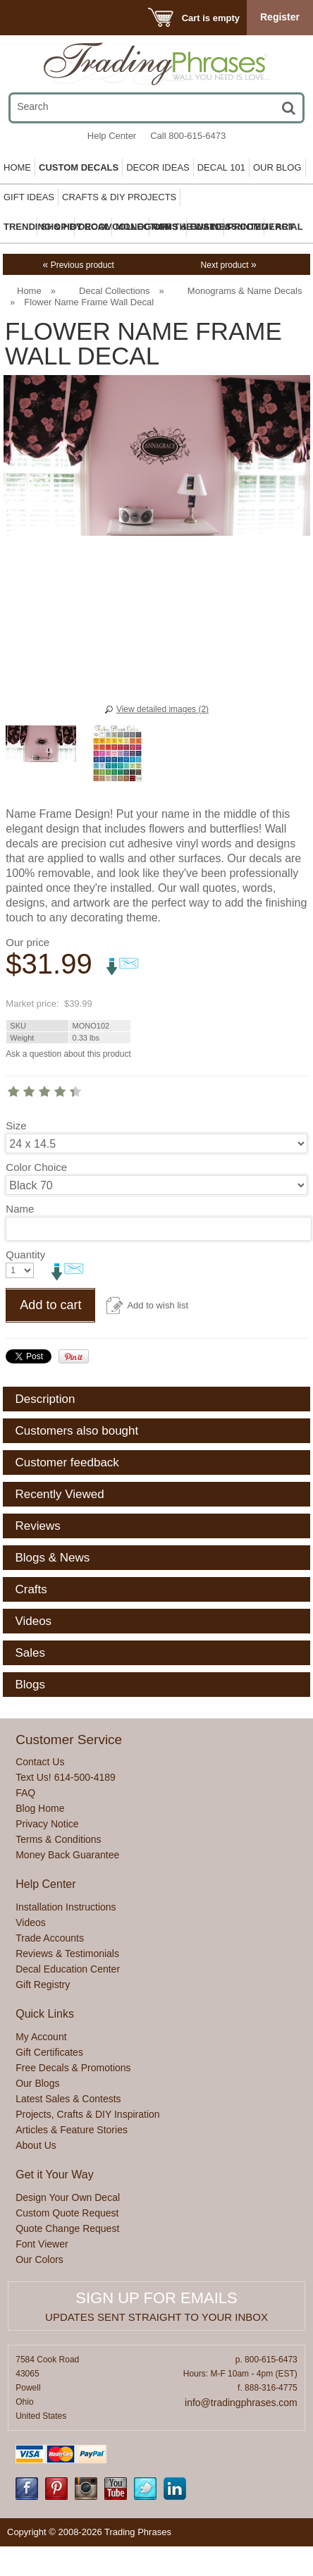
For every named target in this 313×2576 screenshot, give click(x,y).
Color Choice (36, 1167)
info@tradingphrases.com (241, 2402)
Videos (31, 1922)
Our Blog (277, 167)
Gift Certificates (49, 2052)
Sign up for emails (156, 2298)
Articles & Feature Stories (72, 2129)
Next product (229, 265)
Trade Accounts (50, 1938)
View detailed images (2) (162, 709)
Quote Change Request (67, 2228)
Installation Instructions (66, 1907)
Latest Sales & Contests (68, 2098)
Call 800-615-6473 (188, 135)
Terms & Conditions (58, 1839)
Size (16, 1125)
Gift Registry (43, 1984)
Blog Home (40, 1808)
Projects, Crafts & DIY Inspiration (87, 2114)
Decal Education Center (68, 1969)
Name (20, 1209)
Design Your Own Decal (68, 2197)
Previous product (78, 265)
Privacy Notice (47, 1823)
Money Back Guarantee (67, 1854)
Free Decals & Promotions (73, 2067)
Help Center (111, 135)
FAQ (25, 1792)
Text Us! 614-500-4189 (66, 1777)
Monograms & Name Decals (245, 291)
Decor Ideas (158, 167)
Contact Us (40, 1761)
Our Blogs (37, 2083)
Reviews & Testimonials (67, 1953)
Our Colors (39, 2259)
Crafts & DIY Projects (119, 197)
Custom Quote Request (67, 2213)
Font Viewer (42, 2244)
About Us (36, 2145)
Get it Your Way (55, 2175)
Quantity (25, 1255)
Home (17, 167)
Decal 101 (221, 167)
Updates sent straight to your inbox (156, 2317)
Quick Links (45, 2014)
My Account (41, 2036)
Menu (29, 17)
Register (280, 17)
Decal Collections (114, 291)
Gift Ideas (29, 197)
